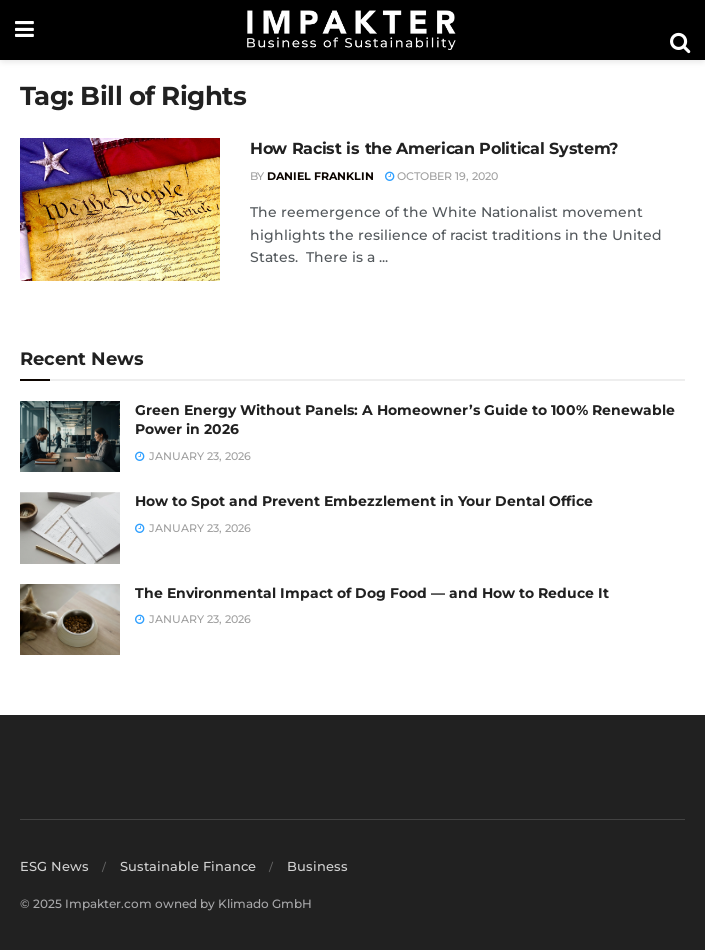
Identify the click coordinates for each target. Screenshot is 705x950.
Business (317, 866)
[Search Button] (680, 43)
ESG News (54, 866)
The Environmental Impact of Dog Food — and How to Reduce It (372, 593)
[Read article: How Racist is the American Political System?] (120, 209)
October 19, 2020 (441, 176)
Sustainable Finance (188, 866)
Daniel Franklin (320, 176)
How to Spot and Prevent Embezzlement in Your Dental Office (364, 501)
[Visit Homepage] (352, 30)
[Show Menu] (24, 30)
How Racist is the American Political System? (434, 148)
